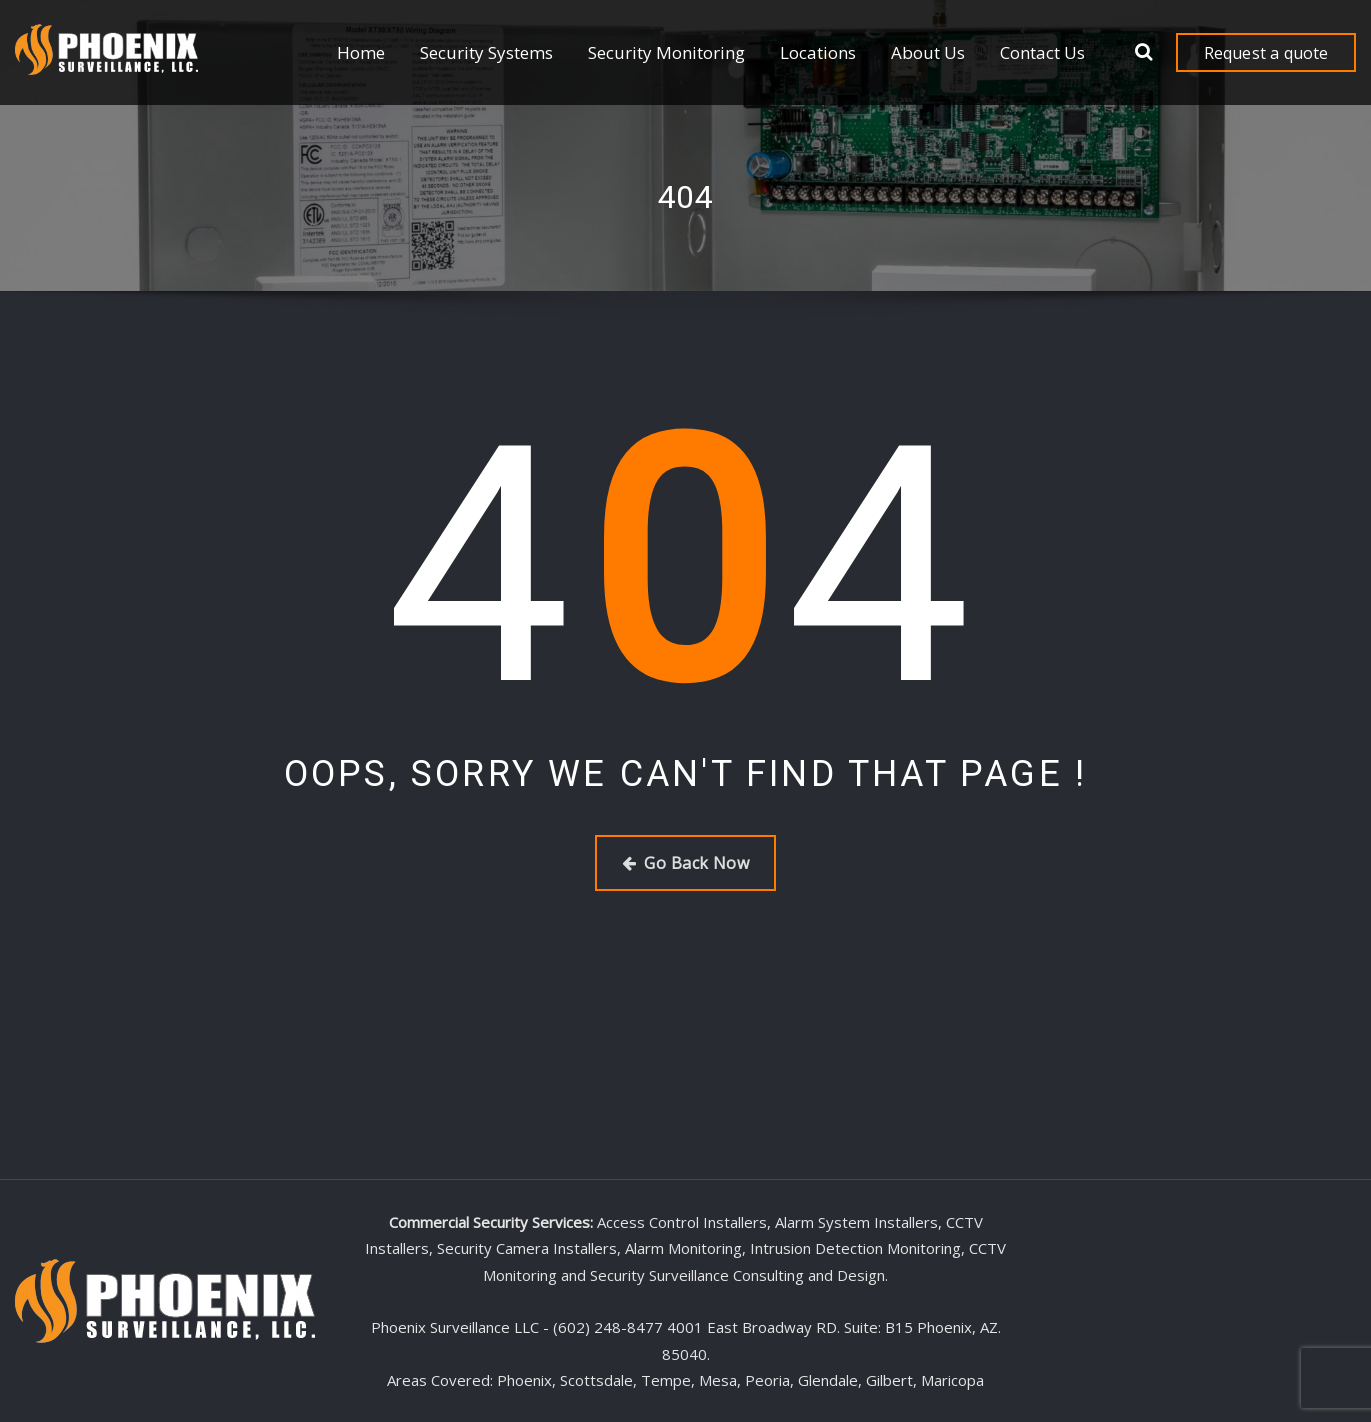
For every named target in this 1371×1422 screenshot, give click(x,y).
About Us (928, 52)
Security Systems (486, 52)
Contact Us (1042, 52)
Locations (818, 52)
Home (361, 52)
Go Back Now (685, 863)
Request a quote (1266, 53)
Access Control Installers (682, 1222)
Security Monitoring (666, 52)
